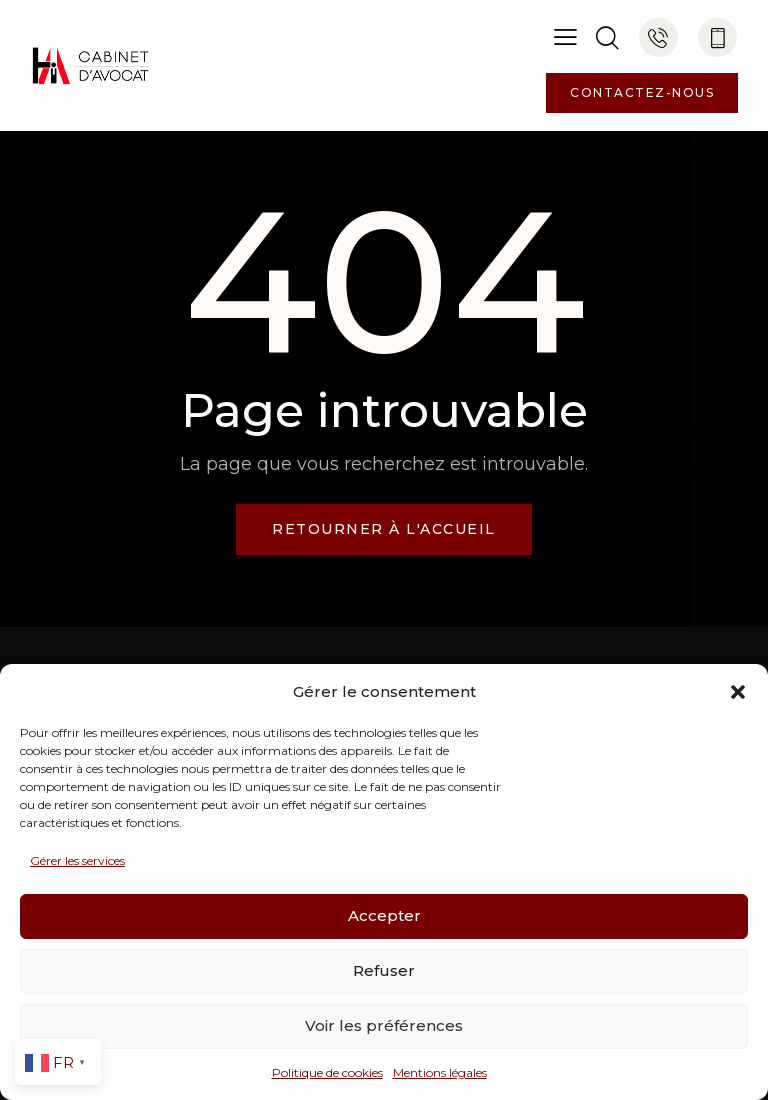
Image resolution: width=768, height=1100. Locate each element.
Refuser (384, 970)
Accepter (384, 915)
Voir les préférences (384, 1025)
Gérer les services (77, 860)
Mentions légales (440, 1072)
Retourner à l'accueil (384, 529)
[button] (738, 692)
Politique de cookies (327, 1072)
